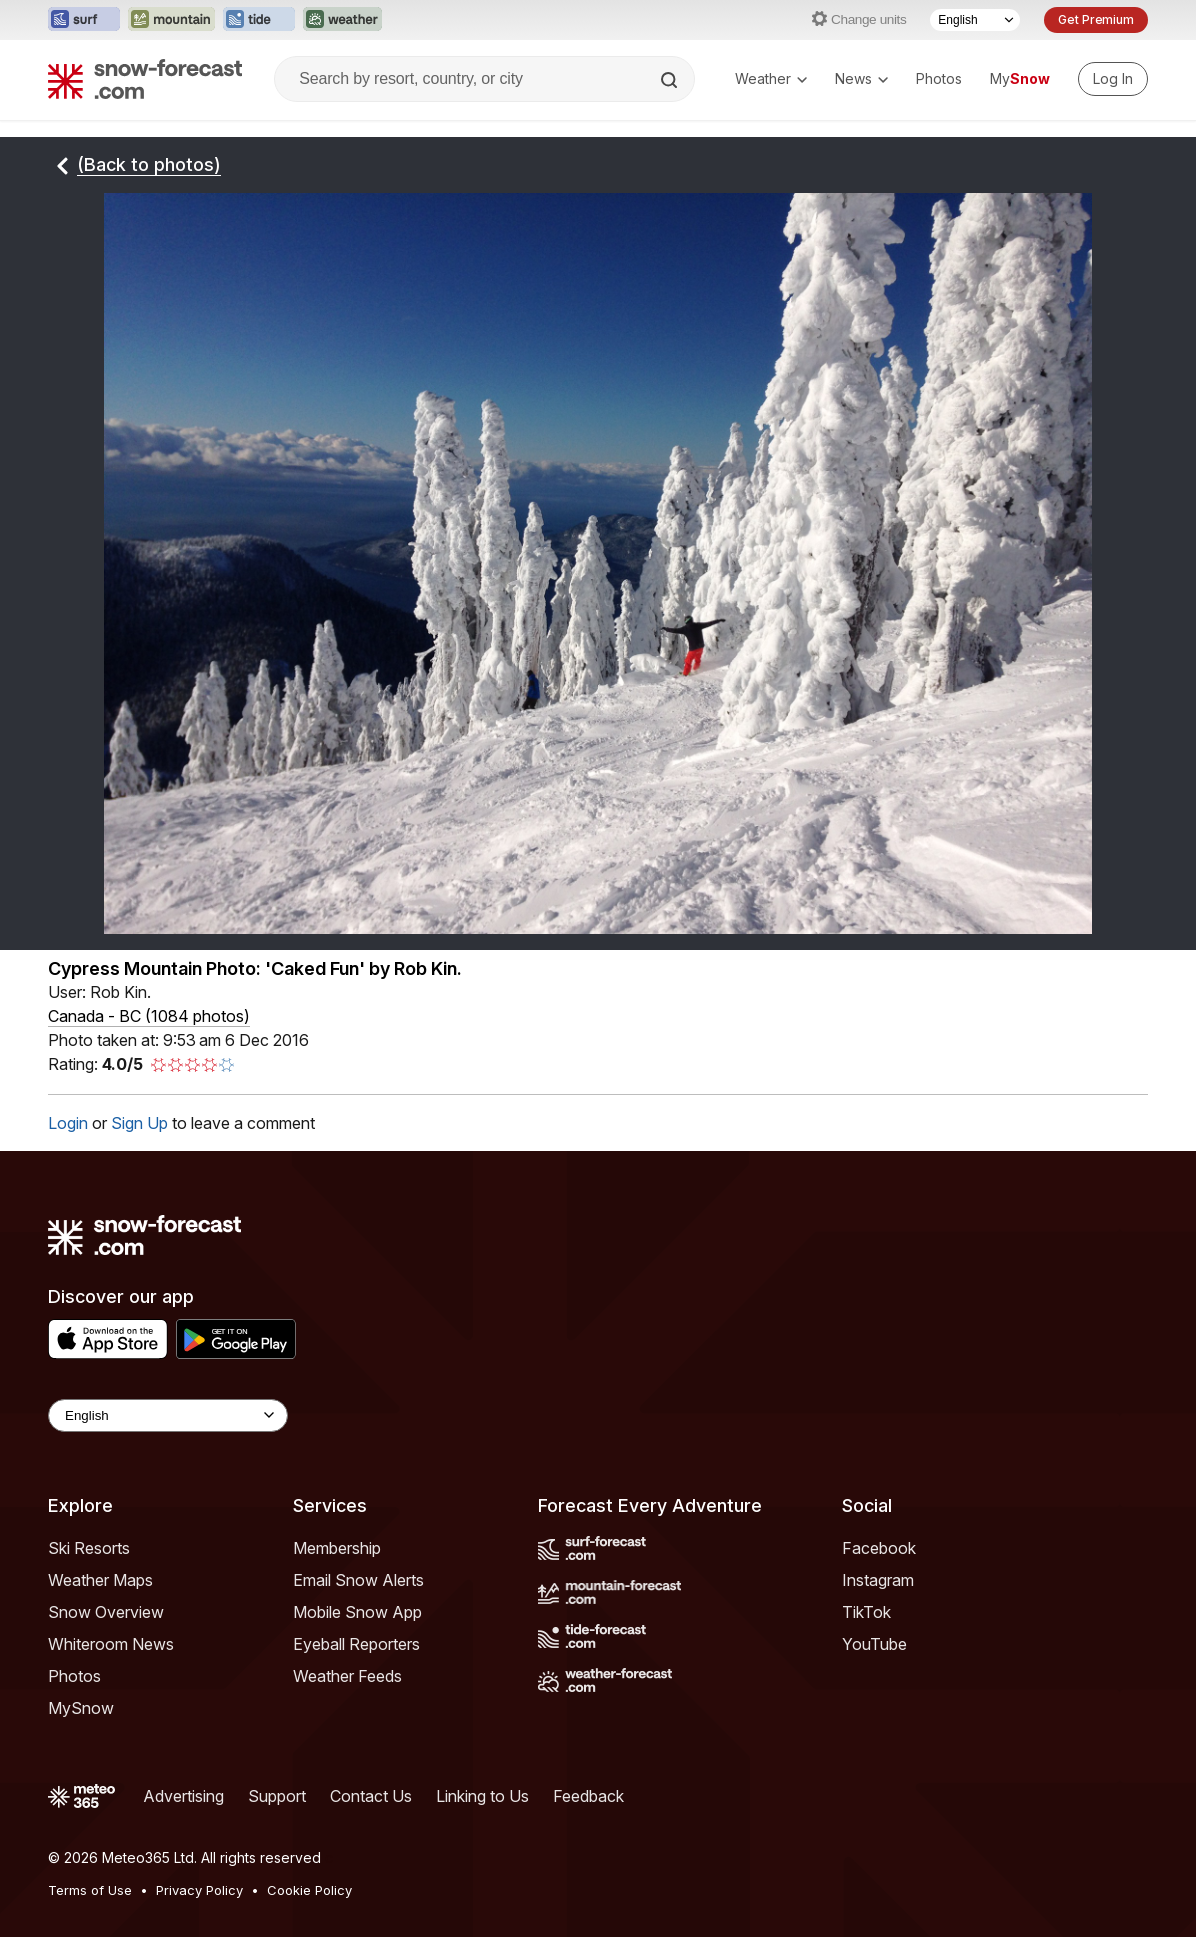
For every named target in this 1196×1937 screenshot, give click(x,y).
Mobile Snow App (357, 1612)
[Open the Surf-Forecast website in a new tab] (84, 20)
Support (277, 1796)
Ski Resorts (89, 1548)
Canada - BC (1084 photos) (149, 1016)
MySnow (81, 1708)
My (1020, 78)
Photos (939, 78)
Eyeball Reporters (356, 1644)
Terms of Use (90, 1890)
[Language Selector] (975, 20)
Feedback (588, 1796)
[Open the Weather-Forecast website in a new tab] (342, 20)
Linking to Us (482, 1796)
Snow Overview (106, 1612)
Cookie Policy (309, 1890)
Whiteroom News (111, 1644)
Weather (771, 78)
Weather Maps (100, 1580)
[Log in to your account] (1113, 79)
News (861, 78)
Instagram (878, 1580)
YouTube (874, 1644)
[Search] (671, 80)
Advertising (183, 1796)
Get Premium (1096, 19)
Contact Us (371, 1796)
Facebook (879, 1548)
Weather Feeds (347, 1676)
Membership (337, 1548)
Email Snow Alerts (358, 1580)
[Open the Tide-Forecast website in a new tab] (259, 20)
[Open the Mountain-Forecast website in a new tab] (171, 20)
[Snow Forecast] (145, 79)
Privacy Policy (199, 1890)
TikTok (866, 1612)
